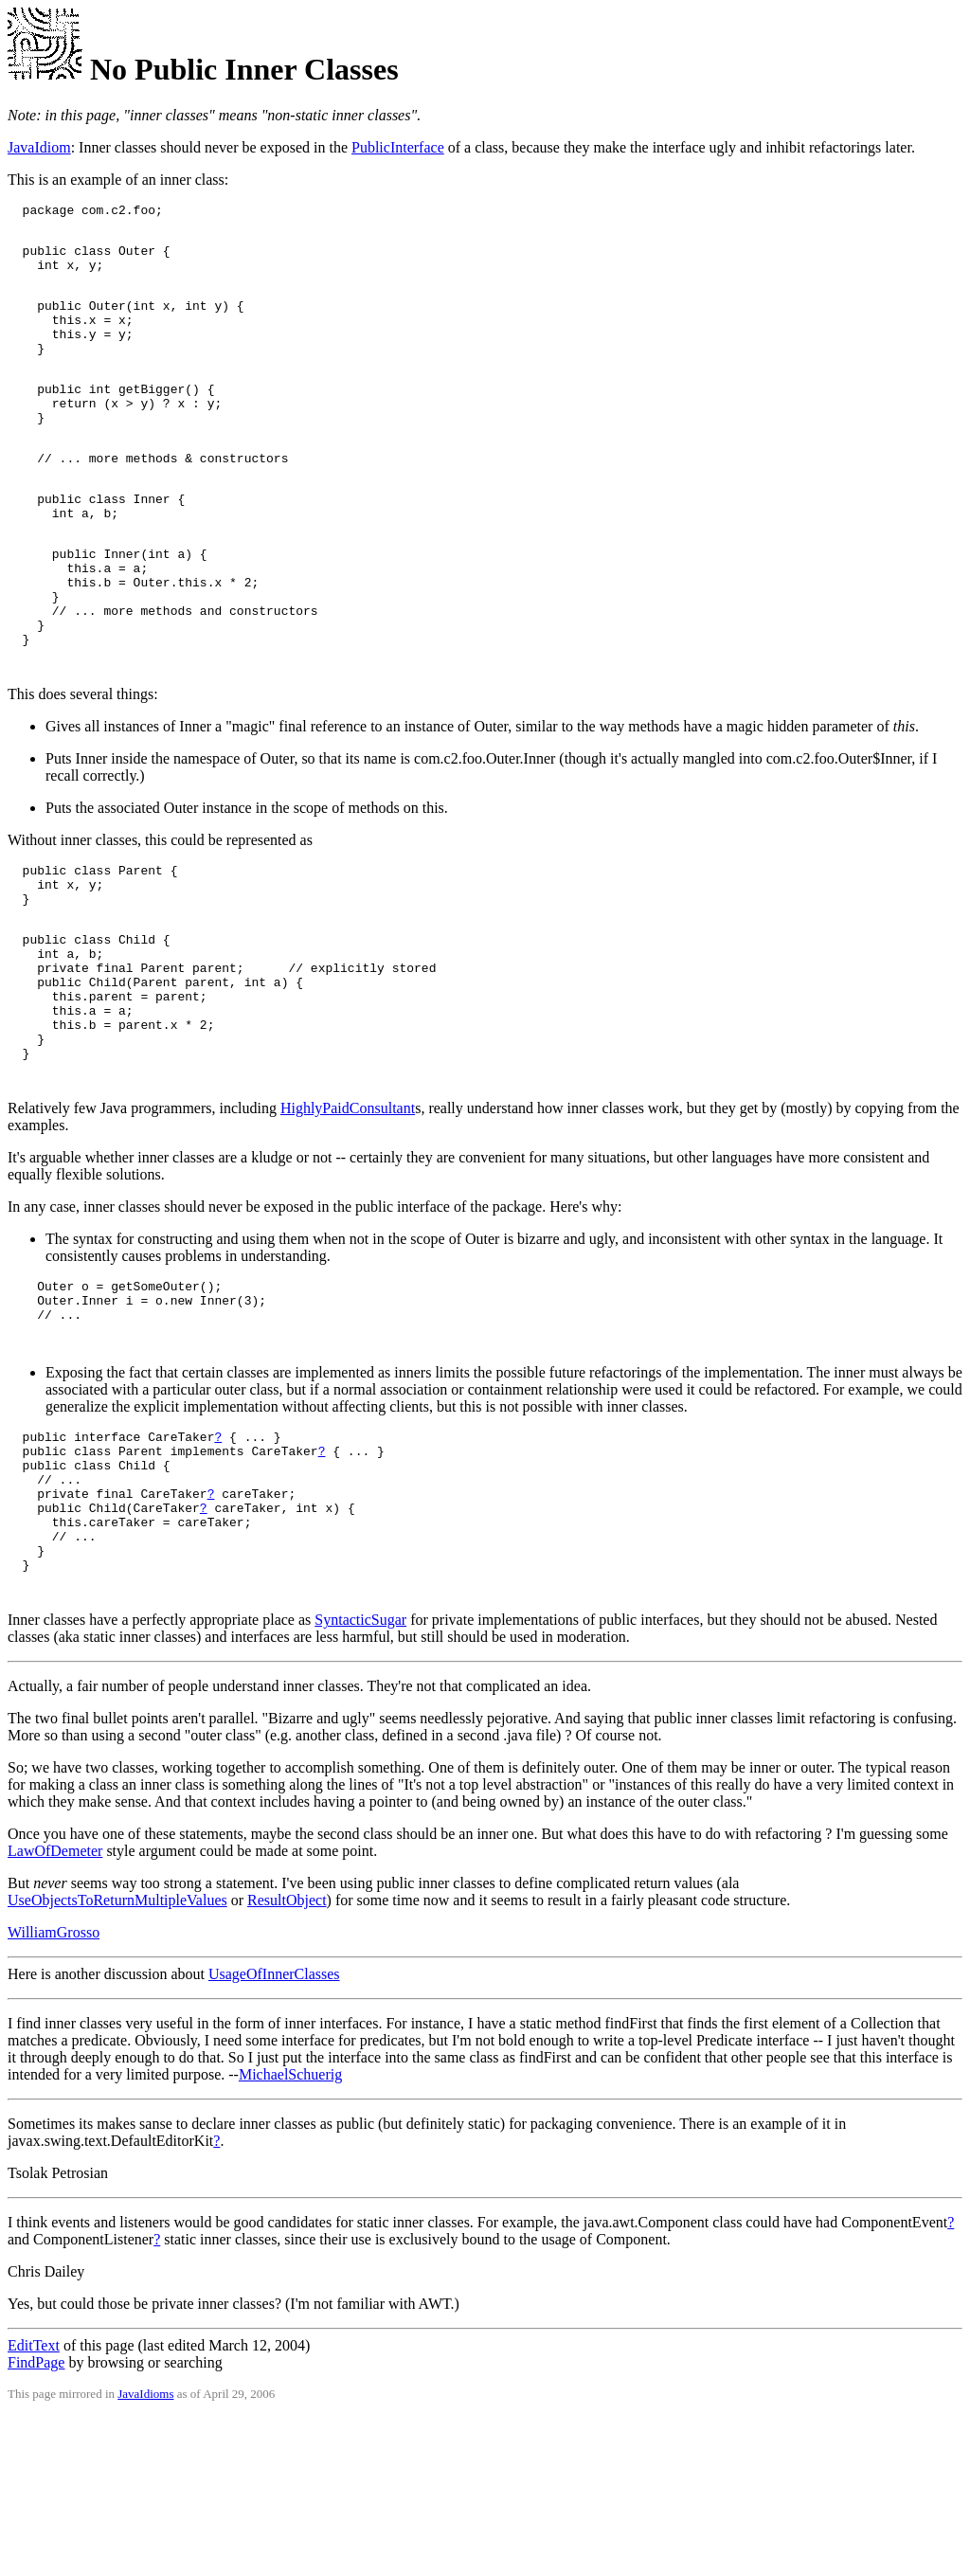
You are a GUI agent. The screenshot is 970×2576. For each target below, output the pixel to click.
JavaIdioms (145, 2553)
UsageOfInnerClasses (274, 2133)
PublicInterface (397, 147)
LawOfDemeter (55, 2010)
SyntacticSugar (360, 1779)
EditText (34, 2504)
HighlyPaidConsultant (347, 1224)
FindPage (36, 2521)
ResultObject (287, 2059)
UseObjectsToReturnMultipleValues (117, 2059)
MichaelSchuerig (290, 2233)
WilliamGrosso (53, 2091)
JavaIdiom (39, 147)
